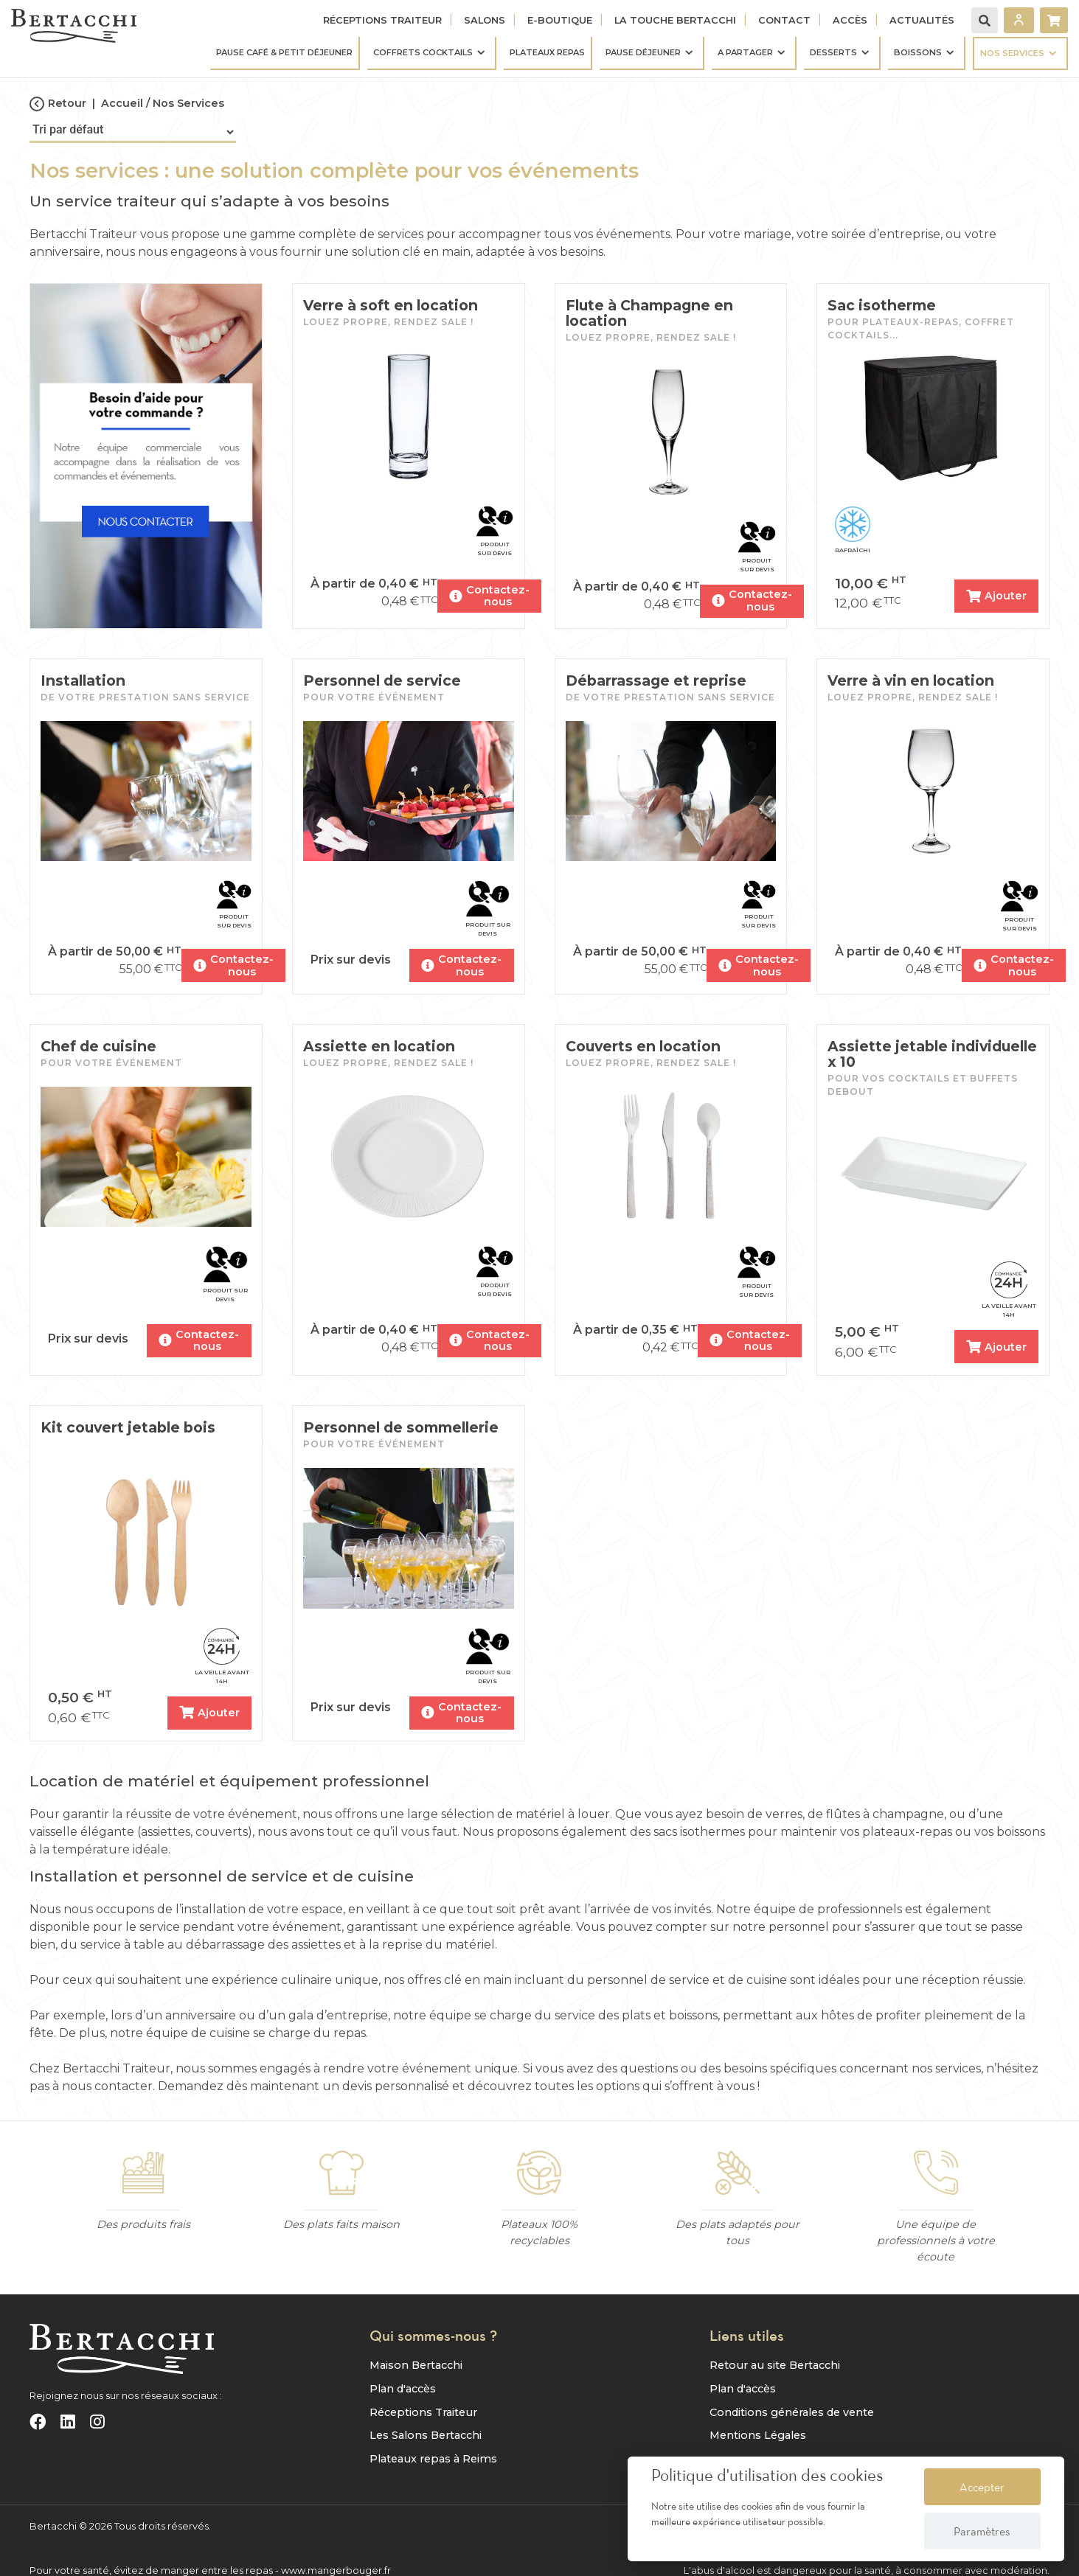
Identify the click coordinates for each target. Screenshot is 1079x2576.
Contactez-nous (491, 593)
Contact (784, 20)
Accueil (122, 103)
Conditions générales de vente (791, 2408)
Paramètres (982, 2531)
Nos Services (188, 103)
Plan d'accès (403, 2385)
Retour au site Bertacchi (774, 2362)
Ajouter (995, 592)
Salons (484, 20)
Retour (58, 104)
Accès (850, 20)
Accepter (982, 2486)
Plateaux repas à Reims (433, 2455)
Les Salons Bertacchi (426, 2432)
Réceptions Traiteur (382, 20)
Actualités (921, 20)
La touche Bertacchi (675, 20)
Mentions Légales (757, 2432)
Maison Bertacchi (416, 2362)
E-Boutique (559, 20)
